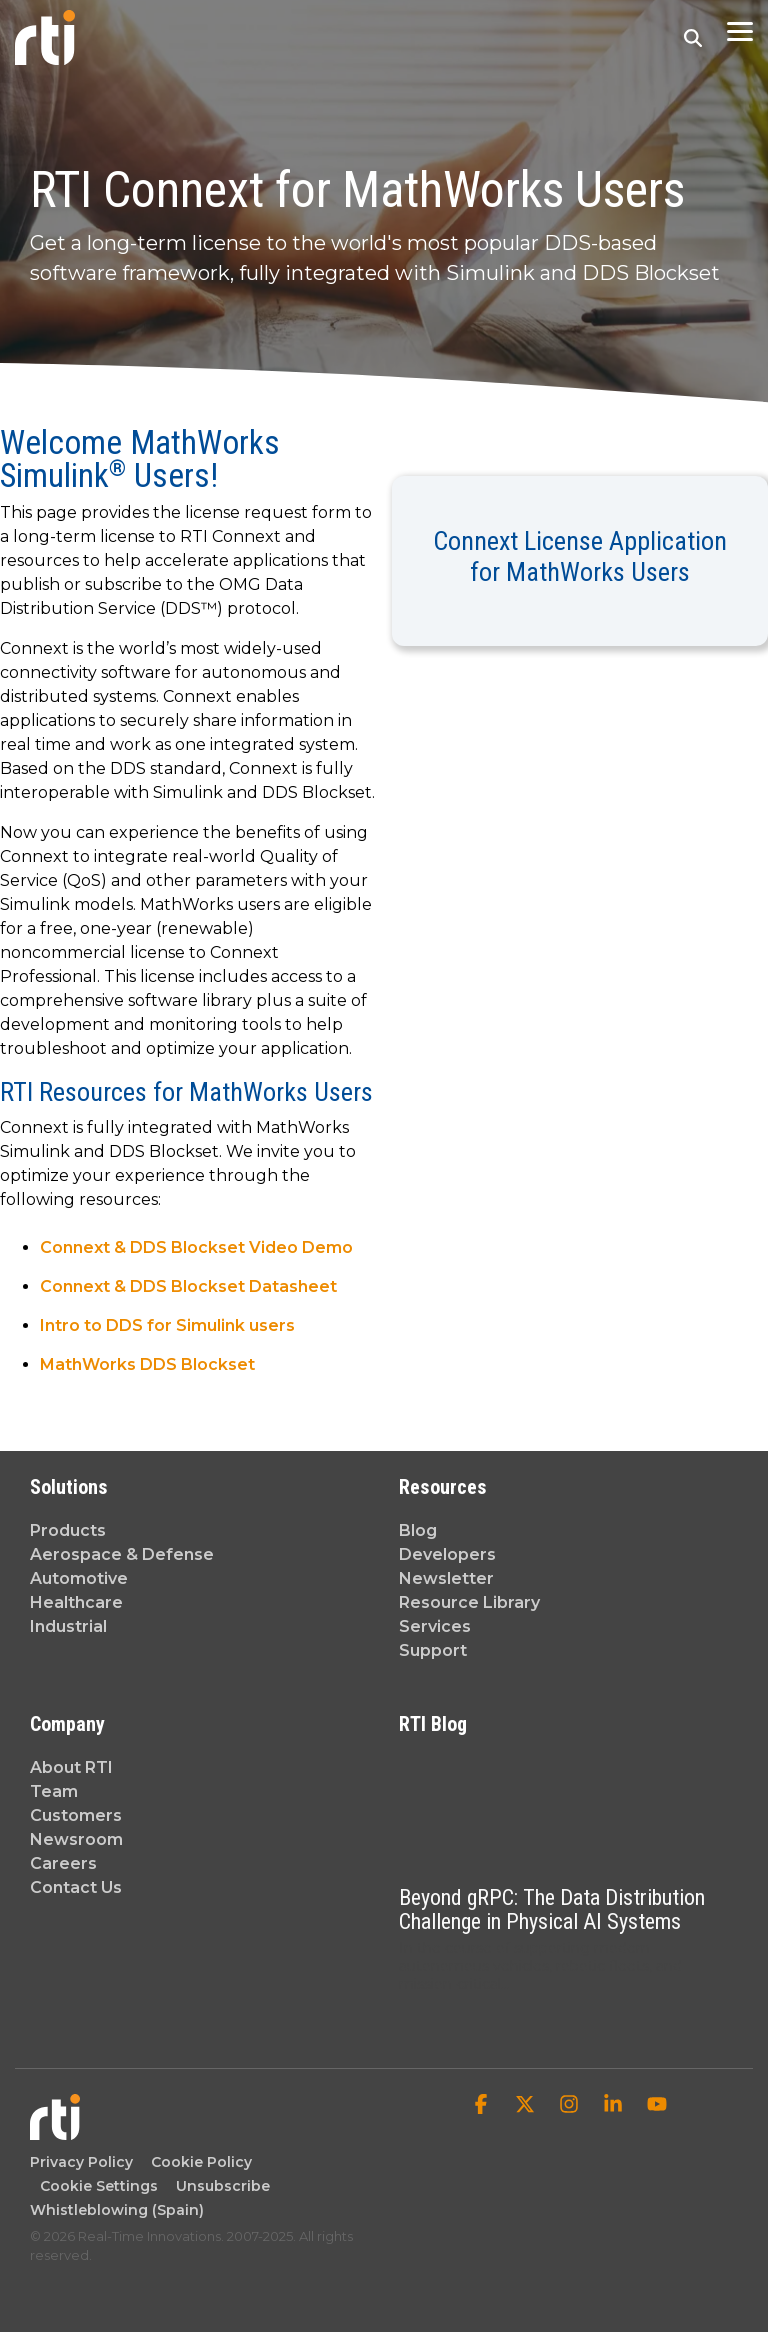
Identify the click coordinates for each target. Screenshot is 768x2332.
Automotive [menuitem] (79, 1578)
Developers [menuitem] (447, 1554)
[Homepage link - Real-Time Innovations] (55, 2130)
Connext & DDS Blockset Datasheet (188, 1286)
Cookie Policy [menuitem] (197, 2162)
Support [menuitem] (433, 1650)
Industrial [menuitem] (68, 1626)
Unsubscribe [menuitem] (219, 2186)
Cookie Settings (99, 2186)
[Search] (693, 37)
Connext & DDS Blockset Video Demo (196, 1247)
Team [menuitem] (54, 1791)
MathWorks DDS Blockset (147, 1364)
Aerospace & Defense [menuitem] (122, 1554)
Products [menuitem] (68, 1530)
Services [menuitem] (435, 1626)
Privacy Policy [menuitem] (81, 2162)
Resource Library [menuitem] (469, 1602)
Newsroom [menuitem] (76, 1839)
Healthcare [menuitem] (76, 1602)
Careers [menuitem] (63, 1863)
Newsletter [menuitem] (446, 1578)
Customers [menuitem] (76, 1815)
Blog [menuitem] (418, 1530)
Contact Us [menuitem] (76, 1887)
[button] (740, 30)
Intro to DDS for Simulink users (167, 1325)
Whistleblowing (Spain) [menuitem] (117, 2210)
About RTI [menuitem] (71, 1767)
